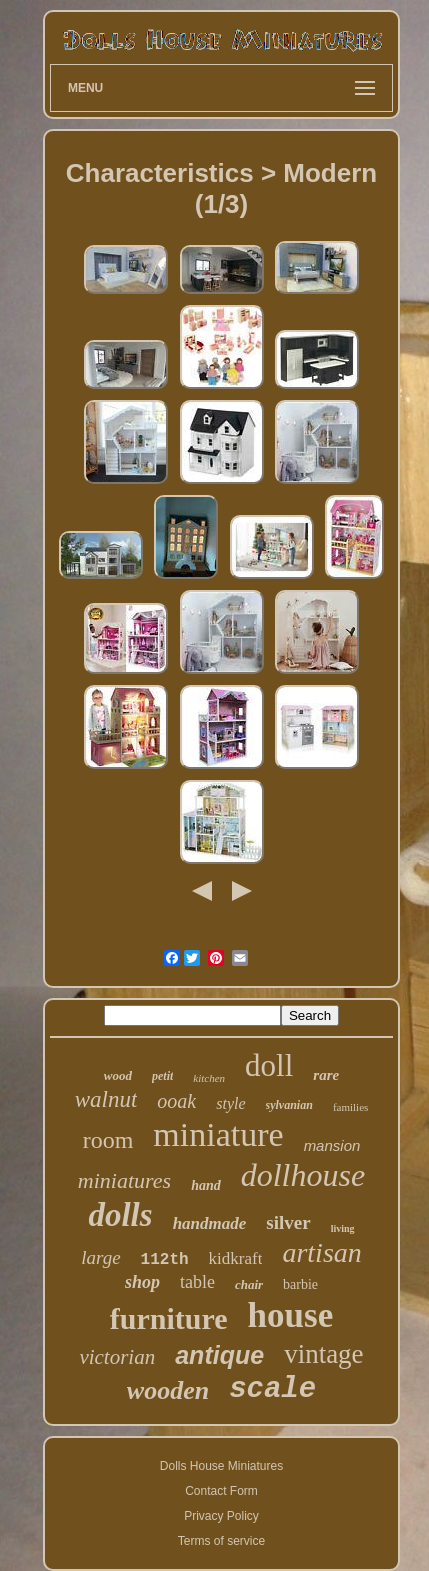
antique (219, 1355)
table (197, 1282)
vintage (323, 1354)
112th (165, 1260)
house (291, 1315)
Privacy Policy (221, 1516)
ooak (176, 1101)
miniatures (124, 1180)
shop (142, 1282)
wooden (168, 1390)
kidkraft (236, 1258)
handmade (210, 1223)
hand (206, 1185)
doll (269, 1065)
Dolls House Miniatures (221, 1466)
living (343, 1228)
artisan (321, 1252)
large (100, 1257)
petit (162, 1076)
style (230, 1103)
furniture (169, 1318)
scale (272, 1389)
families (350, 1107)
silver (288, 1222)
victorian (117, 1357)
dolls (120, 1215)
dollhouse (303, 1175)
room (108, 1140)
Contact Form (221, 1491)
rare (326, 1075)
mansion (332, 1145)
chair (249, 1284)
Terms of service (221, 1541)
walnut (106, 1099)
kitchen (209, 1078)
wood (118, 1075)
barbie (300, 1284)
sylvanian (289, 1105)
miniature (218, 1134)
